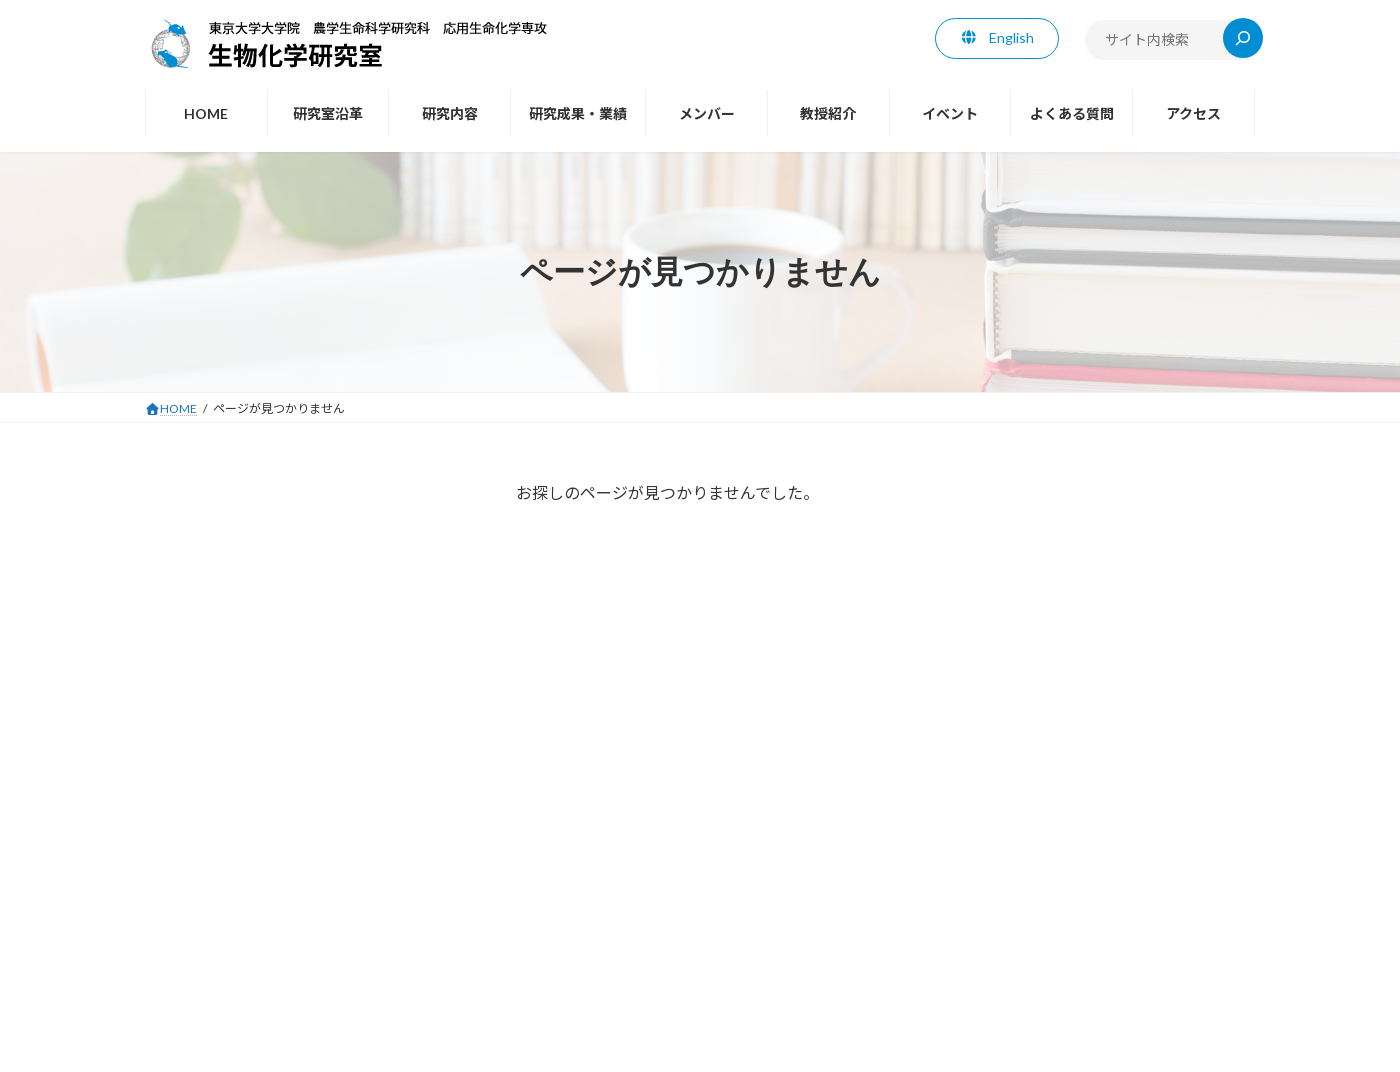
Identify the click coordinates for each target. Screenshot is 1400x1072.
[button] (997, 38)
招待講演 (187, 580)
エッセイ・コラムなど (229, 702)
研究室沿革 (404, 842)
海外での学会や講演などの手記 (257, 621)
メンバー (707, 842)
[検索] (1243, 38)
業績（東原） (201, 540)
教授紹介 (187, 499)
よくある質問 (980, 842)
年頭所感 (187, 661)
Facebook (199, 741)
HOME (316, 842)
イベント (881, 842)
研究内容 (497, 842)
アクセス (1078, 842)
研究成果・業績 (602, 842)
